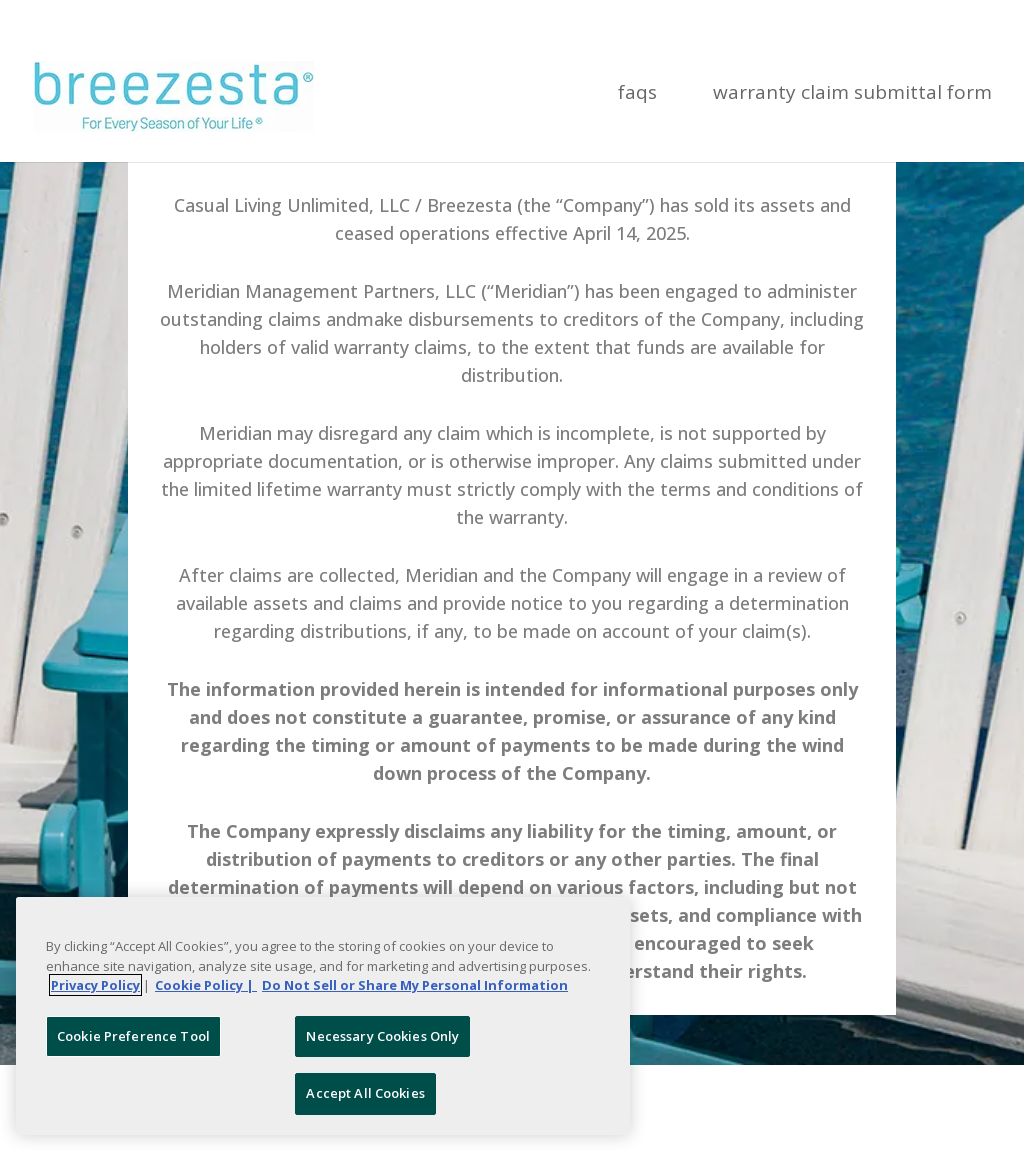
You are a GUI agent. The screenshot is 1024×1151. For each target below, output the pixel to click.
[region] (323, 1016)
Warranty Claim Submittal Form (852, 95)
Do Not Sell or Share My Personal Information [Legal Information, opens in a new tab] (415, 985)
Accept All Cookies (365, 1093)
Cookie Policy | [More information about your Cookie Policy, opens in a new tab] (206, 985)
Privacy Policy (95, 985)
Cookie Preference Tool (133, 1036)
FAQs (637, 95)
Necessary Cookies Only (382, 1036)
